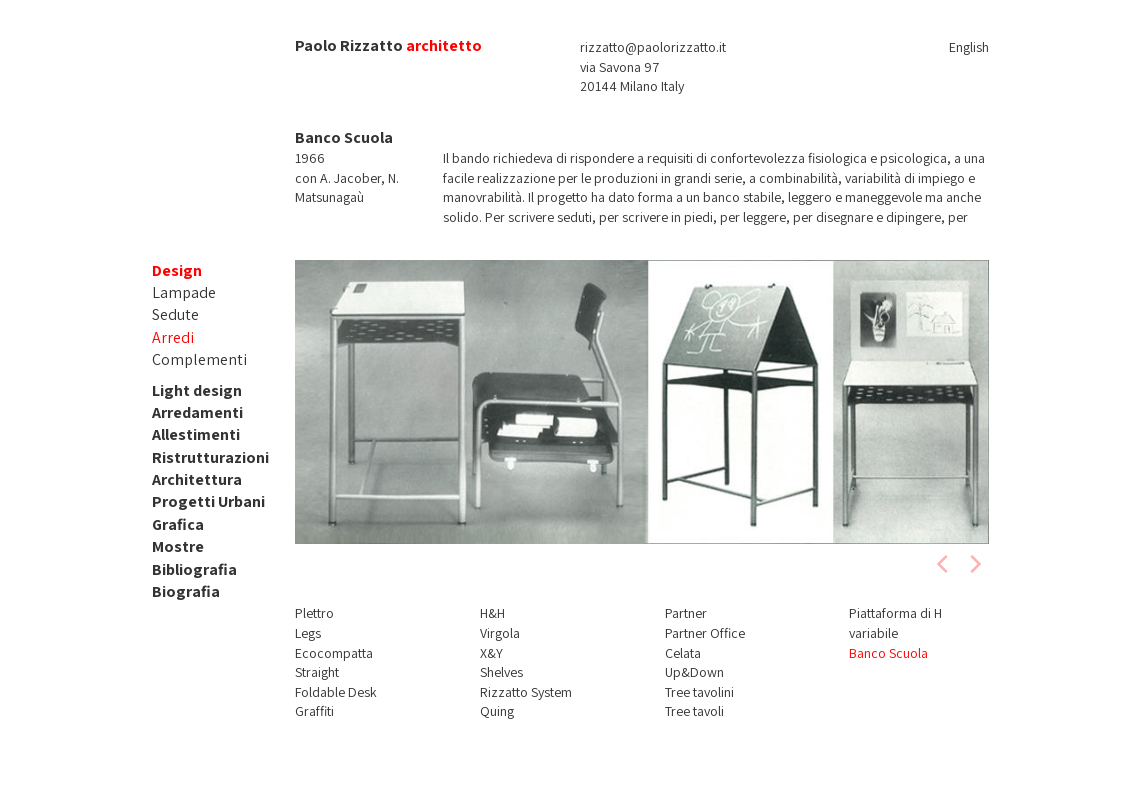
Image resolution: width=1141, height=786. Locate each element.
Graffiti (314, 711)
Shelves (501, 672)
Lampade (184, 292)
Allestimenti (196, 434)
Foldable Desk (336, 692)
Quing (497, 711)
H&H (492, 613)
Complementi (199, 359)
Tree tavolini (699, 692)
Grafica (178, 524)
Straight (317, 672)
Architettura (197, 479)
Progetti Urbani (208, 501)
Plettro (314, 613)
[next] (974, 564)
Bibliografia (194, 569)
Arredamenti (197, 412)
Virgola (500, 633)
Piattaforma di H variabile (895, 623)
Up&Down (694, 672)
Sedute (175, 314)
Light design (197, 390)
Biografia (186, 591)
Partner (686, 613)
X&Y (491, 653)
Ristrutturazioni (210, 457)
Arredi (173, 337)
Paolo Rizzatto (349, 45)
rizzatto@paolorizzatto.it (653, 47)
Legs (308, 633)
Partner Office (705, 633)
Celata (683, 653)
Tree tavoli (694, 711)
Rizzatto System (526, 692)
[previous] (944, 564)
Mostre (178, 546)
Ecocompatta (334, 653)
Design (177, 270)
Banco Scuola (888, 653)
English (969, 47)
